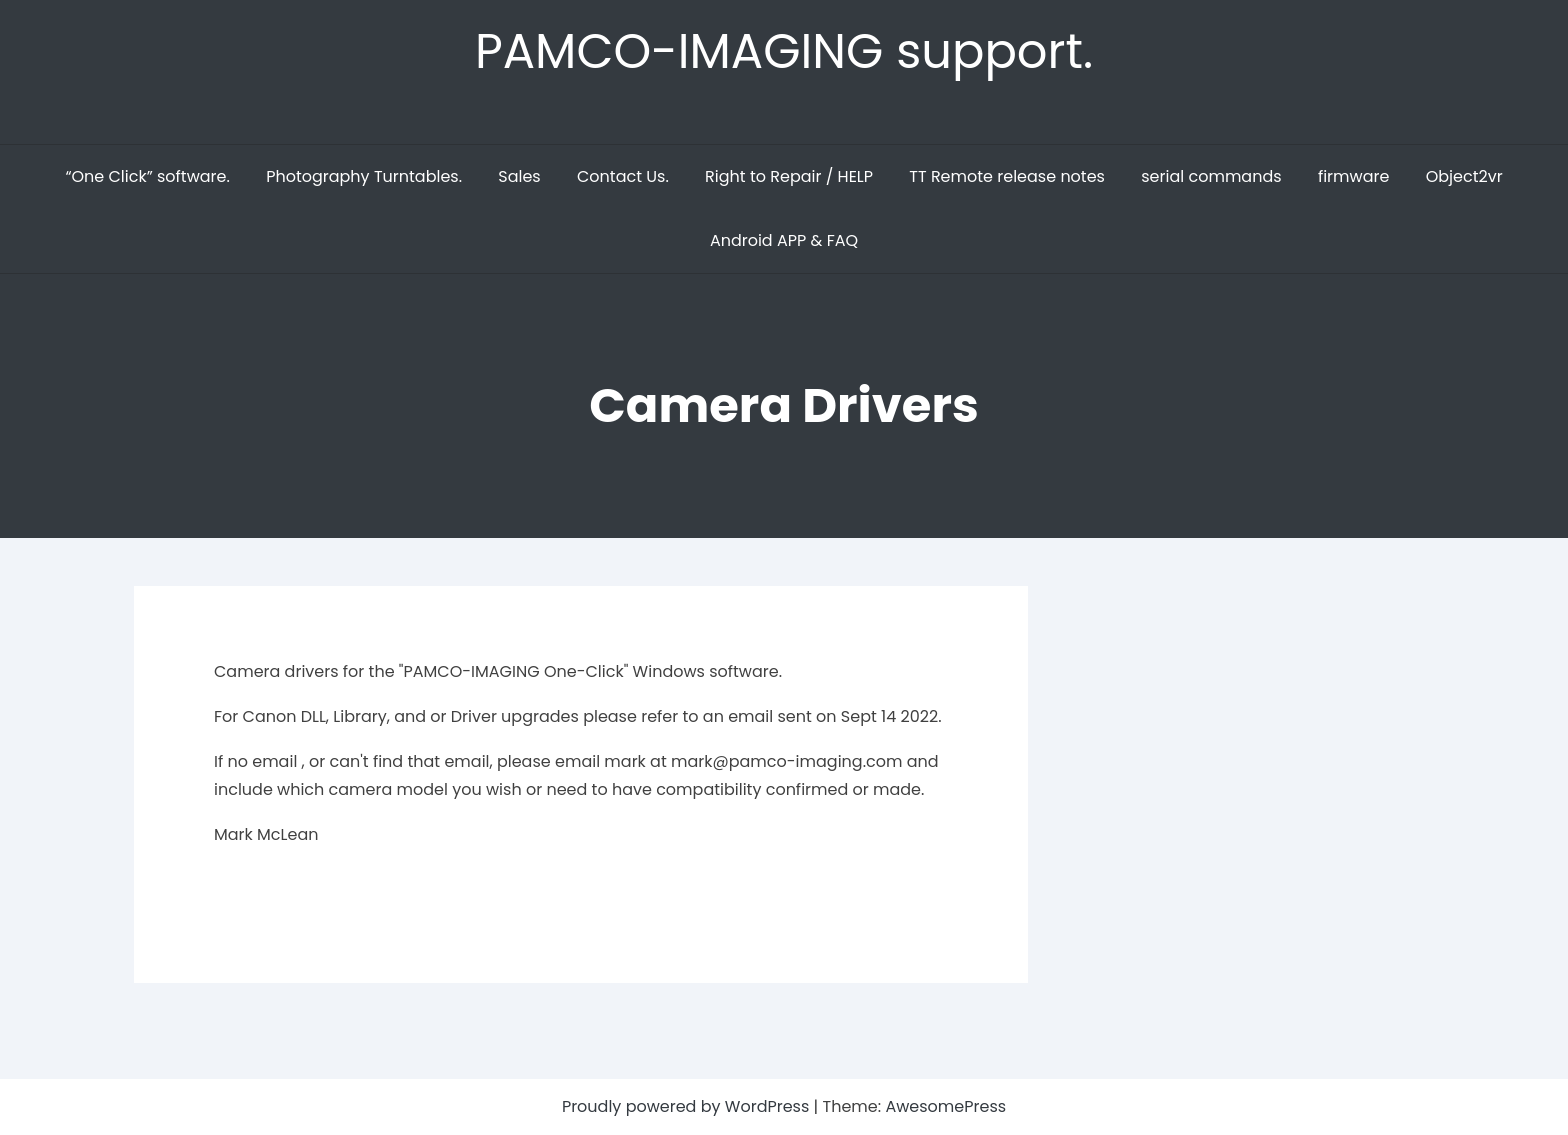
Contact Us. (623, 176)
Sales (519, 176)
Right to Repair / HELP (789, 176)
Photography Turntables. (364, 176)
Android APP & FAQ (784, 240)
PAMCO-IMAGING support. (784, 51)
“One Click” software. (147, 176)
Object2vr (1464, 176)
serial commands (1211, 176)
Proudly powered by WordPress (688, 1106)
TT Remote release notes (1007, 176)
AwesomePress (945, 1106)
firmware (1353, 176)
